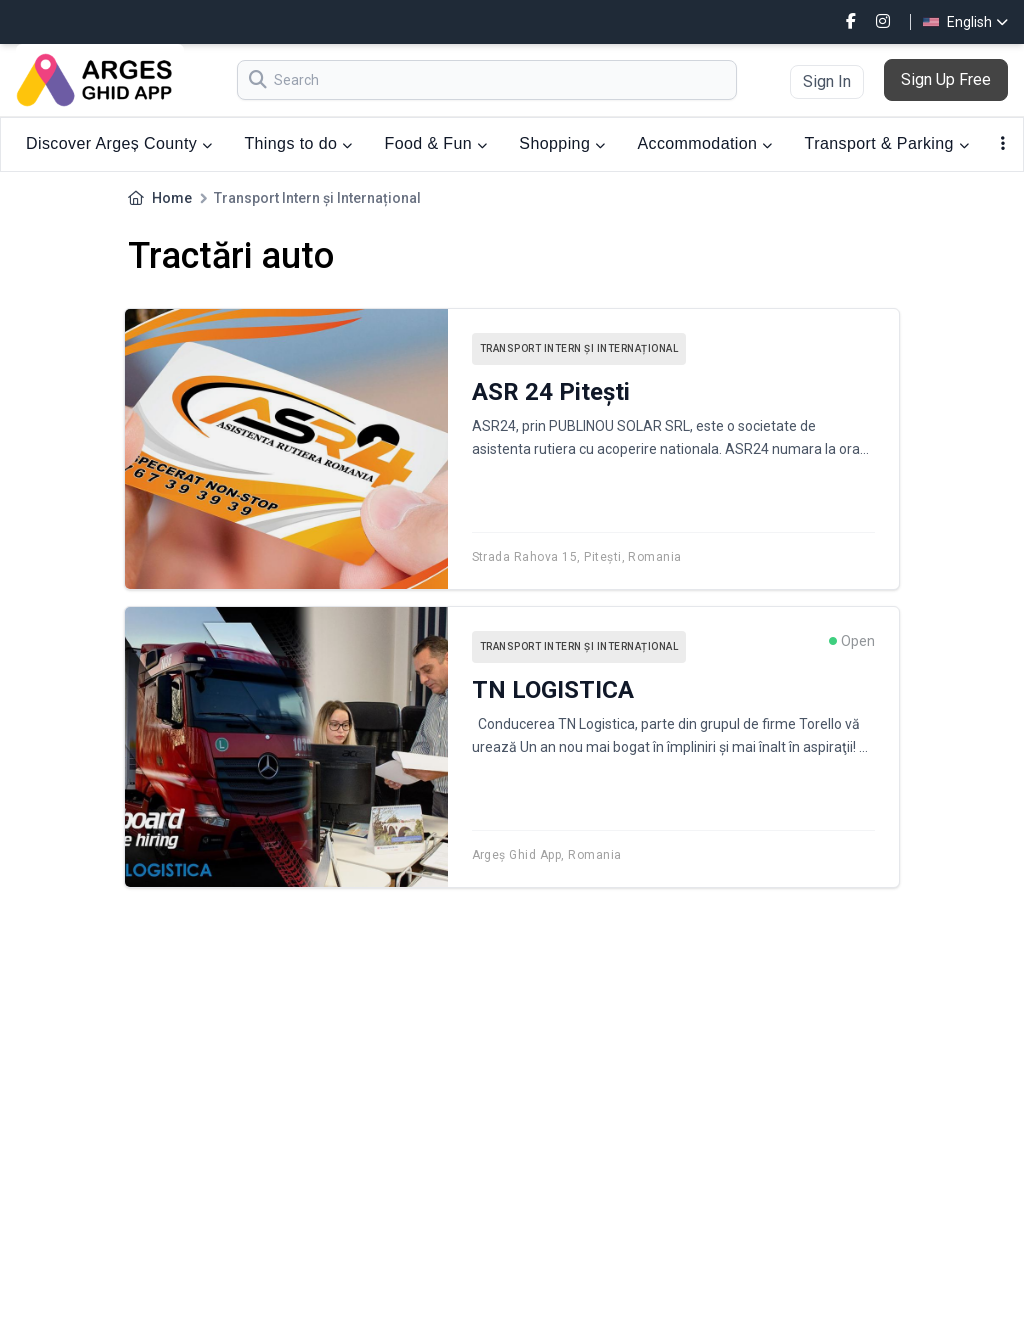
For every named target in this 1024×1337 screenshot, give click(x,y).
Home (172, 198)
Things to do (298, 143)
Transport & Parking (887, 143)
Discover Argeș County (119, 143)
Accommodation (704, 143)
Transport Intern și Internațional (579, 348)
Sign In (827, 81)
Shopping (562, 143)
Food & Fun (436, 143)
